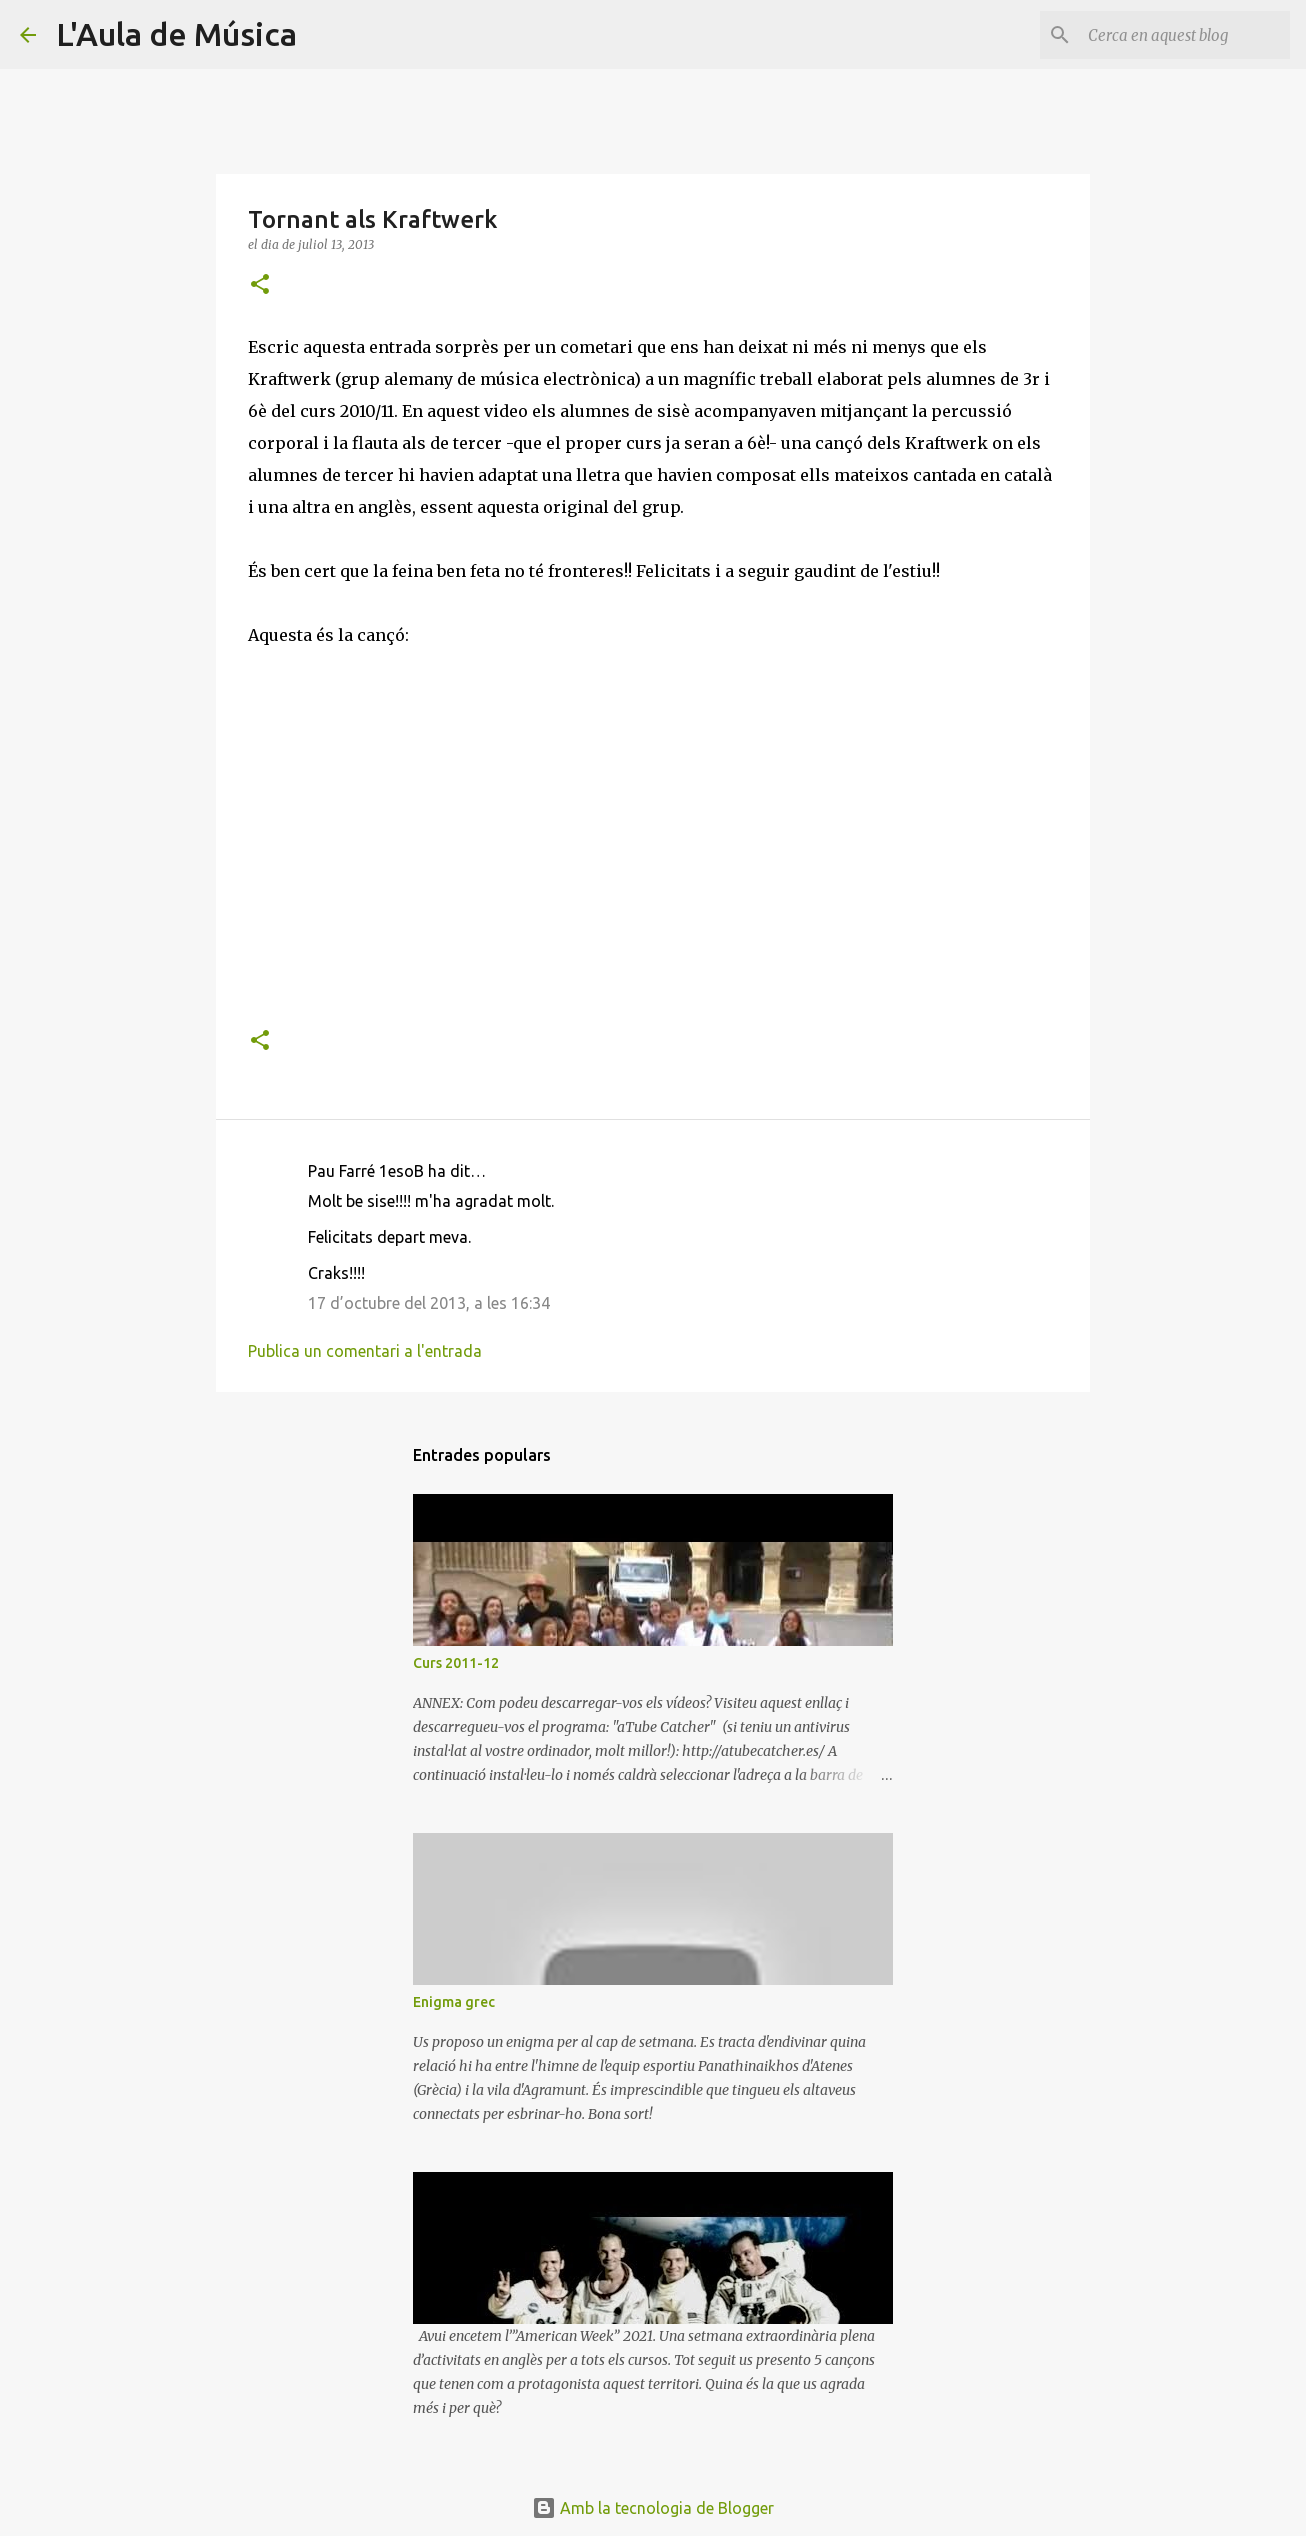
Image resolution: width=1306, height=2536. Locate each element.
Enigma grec (454, 2002)
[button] (260, 285)
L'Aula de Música (176, 34)
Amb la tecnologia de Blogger (653, 2508)
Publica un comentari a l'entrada (365, 1351)
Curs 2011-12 (456, 1663)
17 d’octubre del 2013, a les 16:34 (429, 1303)
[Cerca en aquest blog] (1185, 35)
